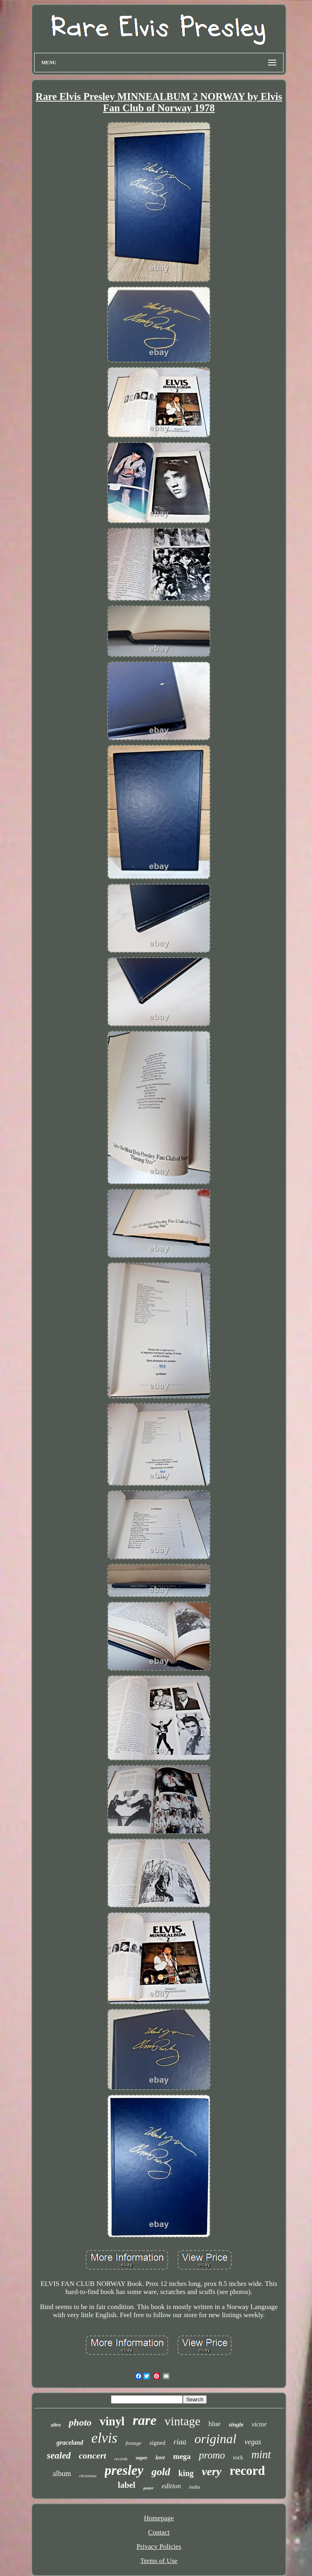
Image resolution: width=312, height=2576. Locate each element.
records (121, 2458)
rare (145, 2420)
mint (261, 2454)
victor (258, 2424)
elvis (104, 2438)
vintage (182, 2421)
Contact (159, 2532)
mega (182, 2456)
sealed (59, 2455)
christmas (88, 2475)
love (160, 2458)
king (186, 2473)
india (194, 2487)
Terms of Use (158, 2561)
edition (171, 2486)
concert (92, 2455)
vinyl (112, 2421)
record (247, 2470)
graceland (69, 2442)
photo (80, 2422)
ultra (56, 2425)
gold (161, 2472)
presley (124, 2470)
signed (157, 2442)
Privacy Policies (158, 2546)
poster (148, 2488)
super (141, 2458)
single (236, 2424)
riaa (179, 2441)
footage (133, 2443)
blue (214, 2424)
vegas (253, 2442)
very (211, 2471)
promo (212, 2455)
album (62, 2474)
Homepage (159, 2518)
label (126, 2485)
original (215, 2438)
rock (238, 2458)
